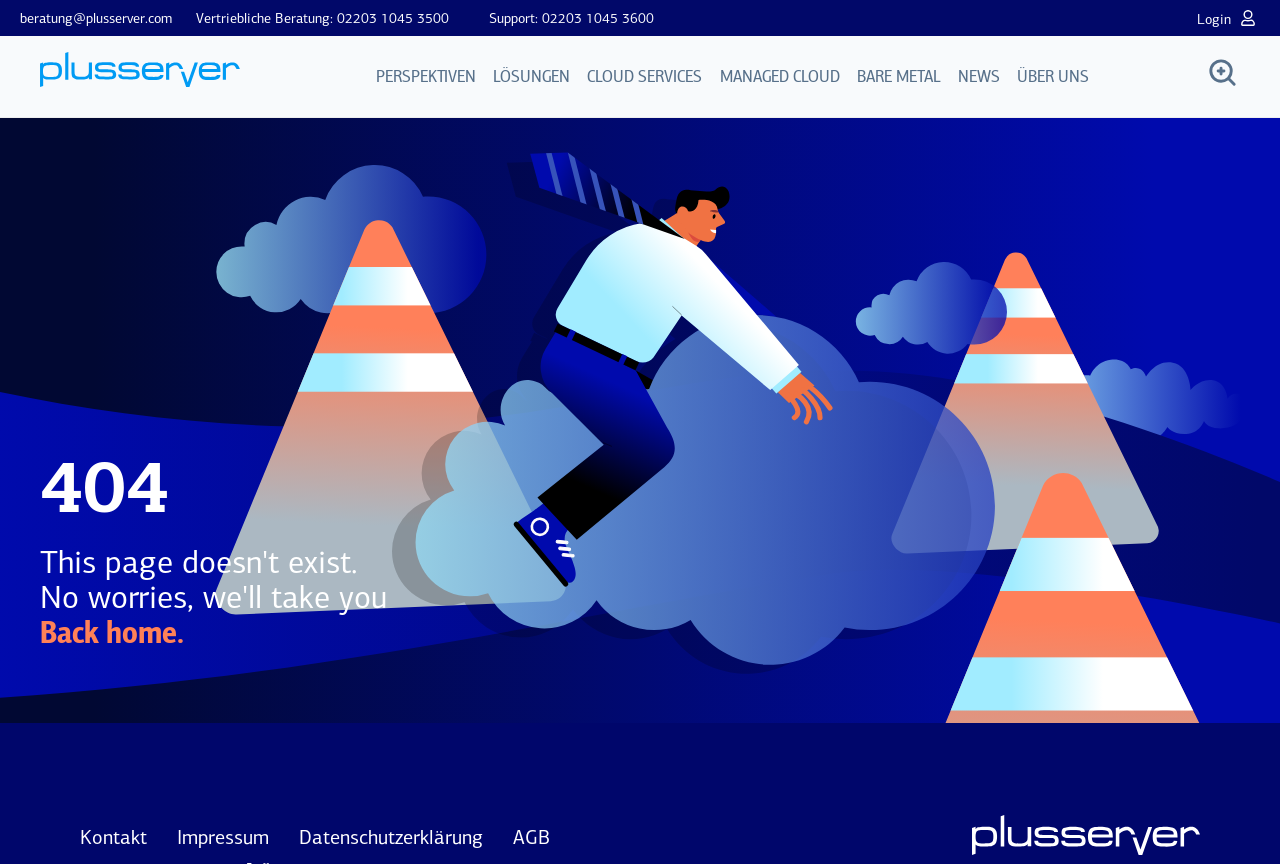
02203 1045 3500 (393, 18)
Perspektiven (427, 77)
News (979, 77)
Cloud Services (645, 77)
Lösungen (532, 77)
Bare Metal (899, 77)
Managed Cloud (780, 77)
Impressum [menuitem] (223, 837)
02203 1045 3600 (598, 18)
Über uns (1053, 77)
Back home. (112, 635)
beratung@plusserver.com (96, 18)
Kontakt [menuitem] (113, 837)
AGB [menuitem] (531, 837)
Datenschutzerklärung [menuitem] (391, 837)
